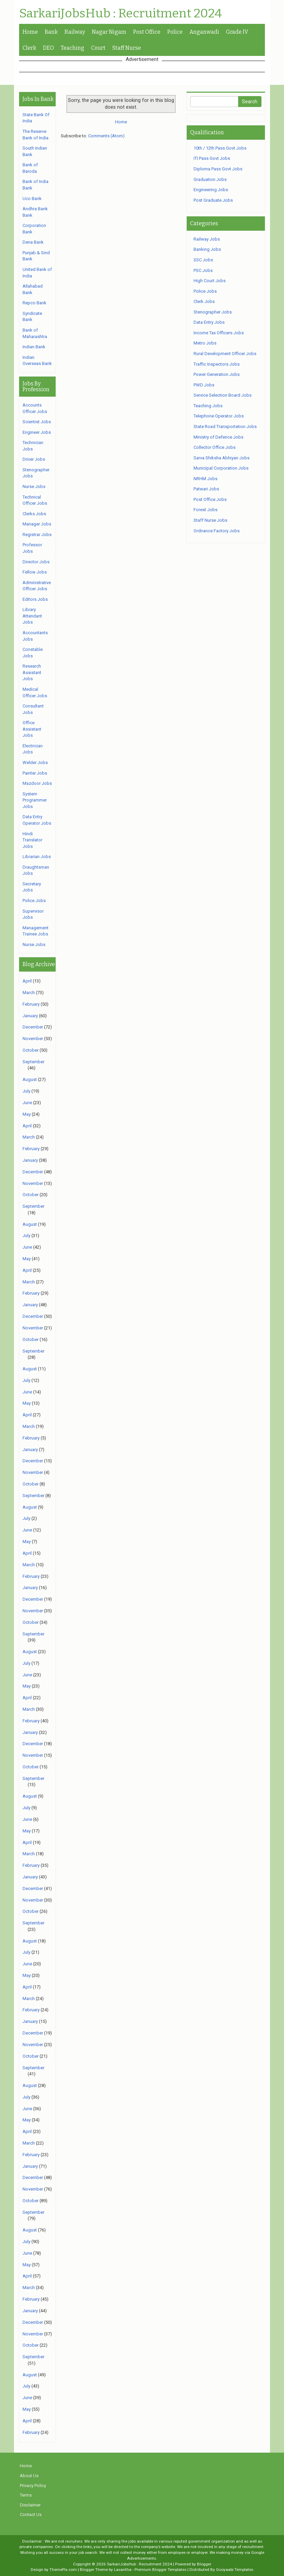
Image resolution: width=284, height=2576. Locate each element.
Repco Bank (34, 302)
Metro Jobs (205, 343)
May (27, 1114)
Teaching (72, 48)
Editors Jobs (35, 599)
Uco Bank (32, 198)
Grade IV (237, 32)
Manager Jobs (37, 524)
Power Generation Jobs (217, 374)
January (30, 1015)
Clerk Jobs (204, 301)
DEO (48, 48)
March (29, 992)
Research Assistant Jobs (32, 672)
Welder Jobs (35, 762)
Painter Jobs (35, 773)
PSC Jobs (203, 270)
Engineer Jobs (37, 432)
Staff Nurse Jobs (210, 520)
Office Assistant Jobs (32, 729)
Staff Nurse (126, 48)
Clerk (29, 48)
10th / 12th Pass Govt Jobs (220, 148)
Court (98, 48)
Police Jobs (34, 900)
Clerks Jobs (34, 513)
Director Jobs (36, 561)
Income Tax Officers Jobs (219, 332)
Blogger (204, 2564)
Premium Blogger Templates (160, 2569)
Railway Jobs (207, 239)
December (33, 1027)
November (33, 1038)
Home (30, 32)
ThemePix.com (63, 2569)
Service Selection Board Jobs (223, 395)
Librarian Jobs (37, 856)
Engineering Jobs (211, 189)
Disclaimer (30, 2505)
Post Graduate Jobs (213, 200)
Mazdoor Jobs (37, 783)
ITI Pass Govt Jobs (212, 158)
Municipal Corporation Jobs (221, 468)
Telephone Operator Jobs (219, 415)
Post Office (146, 32)
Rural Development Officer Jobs (225, 353)
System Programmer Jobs (35, 800)
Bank (51, 32)
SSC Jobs (203, 259)
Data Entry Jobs (209, 322)
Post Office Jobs (210, 499)
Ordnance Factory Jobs (217, 530)
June (27, 1102)
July (26, 1091)
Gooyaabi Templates (234, 2569)
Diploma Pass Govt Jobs (218, 168)
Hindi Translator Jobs (32, 840)
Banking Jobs (207, 249)
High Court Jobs (210, 280)
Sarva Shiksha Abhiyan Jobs (222, 457)
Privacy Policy (33, 2485)
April (27, 981)
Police (175, 32)
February (31, 1004)
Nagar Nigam (109, 32)
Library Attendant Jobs (32, 616)
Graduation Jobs (210, 179)
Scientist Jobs (37, 421)
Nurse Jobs (34, 486)
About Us (29, 2475)
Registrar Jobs (37, 534)
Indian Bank (34, 346)
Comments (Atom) (106, 135)
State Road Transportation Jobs (225, 426)
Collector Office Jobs (215, 447)
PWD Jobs (204, 384)
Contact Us (31, 2514)
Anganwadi (204, 32)
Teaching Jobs (208, 405)
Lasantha (122, 2569)
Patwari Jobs (206, 488)
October (31, 1050)
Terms (26, 2495)
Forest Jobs (205, 509)
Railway (75, 32)
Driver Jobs (34, 459)
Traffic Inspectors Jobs (217, 364)
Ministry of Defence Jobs (218, 437)
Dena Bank (33, 242)
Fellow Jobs (35, 572)
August (30, 1079)
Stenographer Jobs (213, 312)
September (33, 1061)
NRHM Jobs (205, 478)
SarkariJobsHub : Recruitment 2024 (120, 13)
